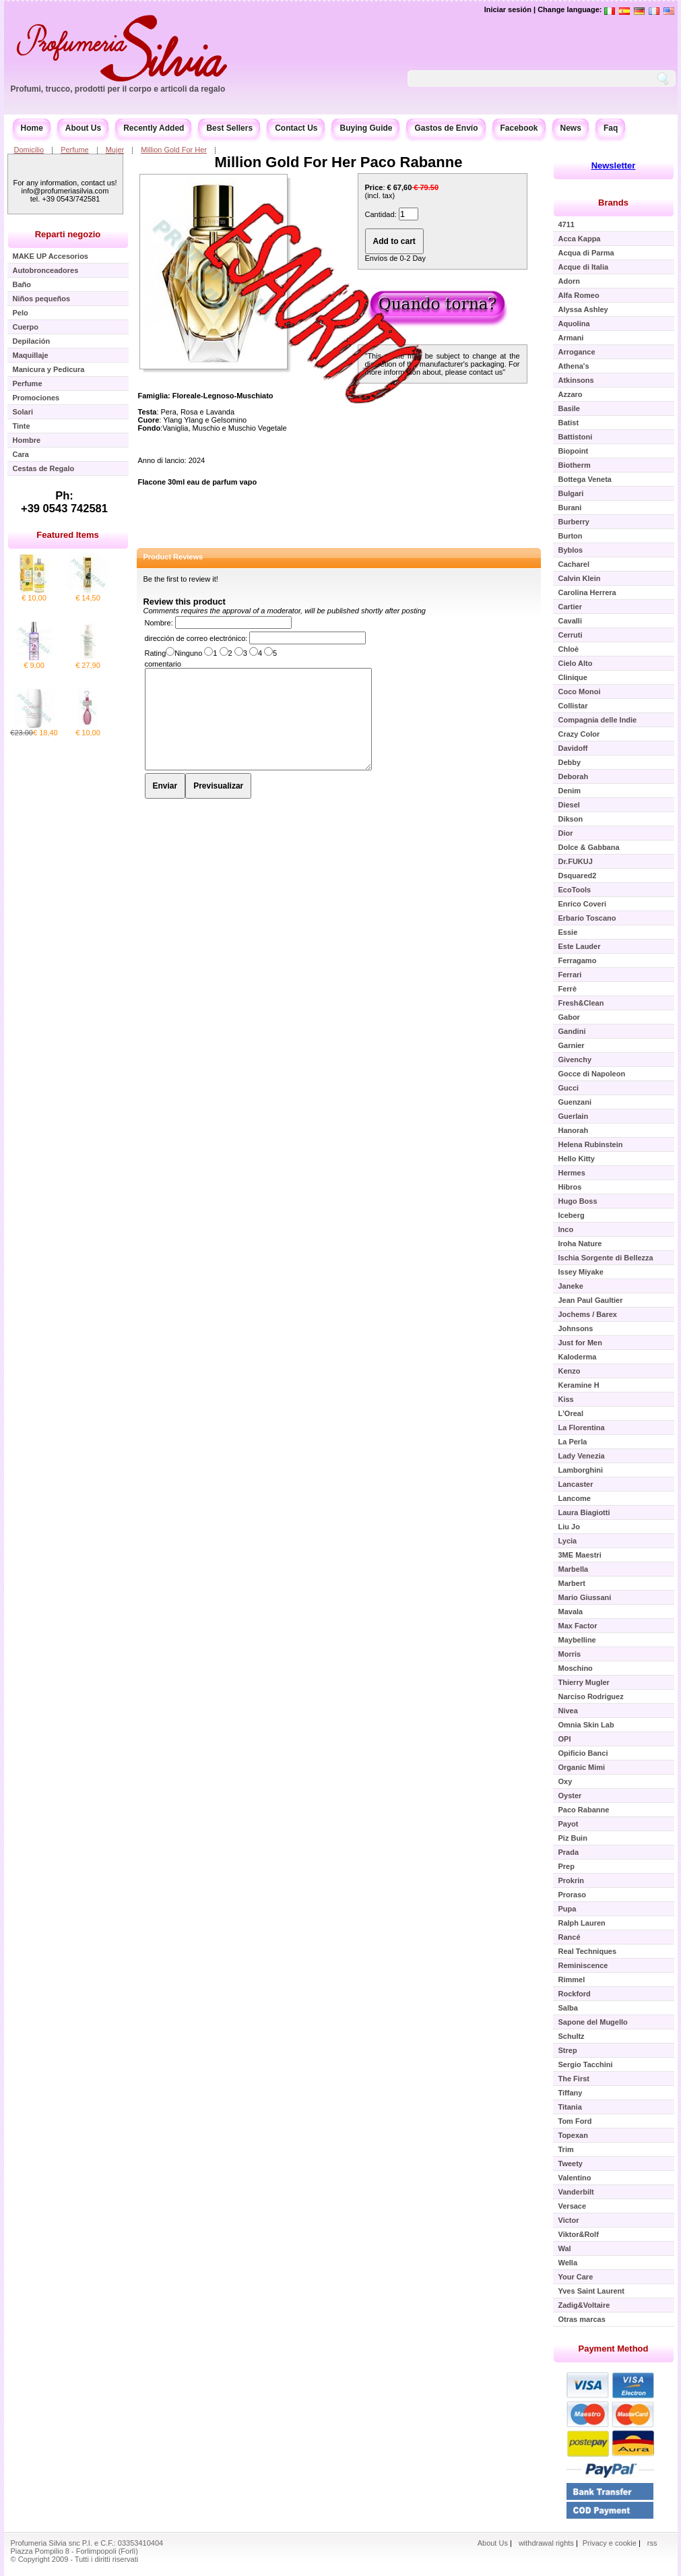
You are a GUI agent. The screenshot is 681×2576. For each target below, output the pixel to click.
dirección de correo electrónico (195, 638)
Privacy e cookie (611, 2543)
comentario (163, 664)
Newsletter (613, 165)
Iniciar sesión (507, 9)
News (570, 128)
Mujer (115, 150)
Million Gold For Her (174, 150)
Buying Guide (365, 128)
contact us (485, 372)
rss (652, 2543)
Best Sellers (229, 128)
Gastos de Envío (446, 128)
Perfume (75, 150)
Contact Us (296, 128)
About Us (83, 128)
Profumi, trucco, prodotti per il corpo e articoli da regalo (118, 89)
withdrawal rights (546, 2543)
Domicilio (29, 150)
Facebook (519, 128)
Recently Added (153, 128)
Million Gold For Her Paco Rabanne (339, 162)
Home (32, 128)
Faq (611, 128)
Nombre (158, 623)
